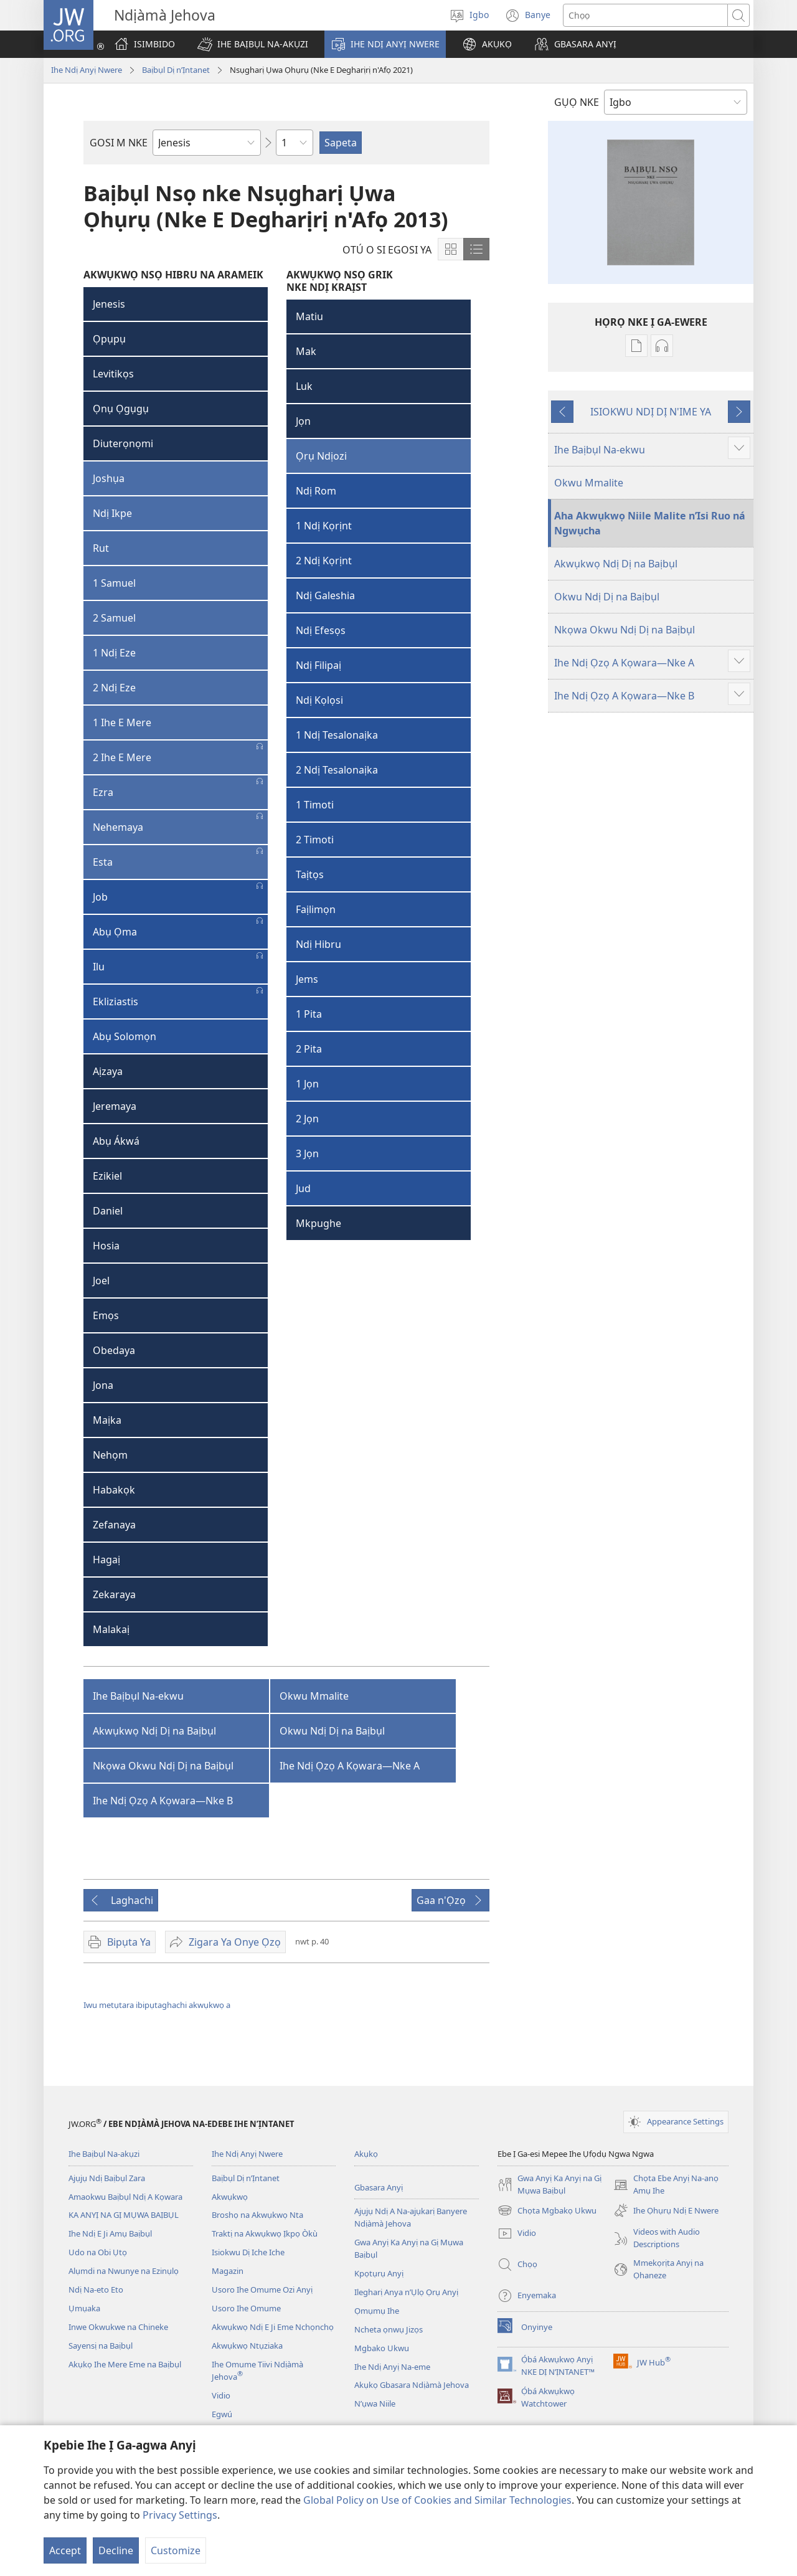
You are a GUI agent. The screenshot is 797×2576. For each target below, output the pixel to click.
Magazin (227, 2270)
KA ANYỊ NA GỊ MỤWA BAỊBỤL (123, 2214)
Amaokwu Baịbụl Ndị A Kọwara (125, 2196)
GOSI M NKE (119, 142)
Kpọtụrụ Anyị (378, 2273)
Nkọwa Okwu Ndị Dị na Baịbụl (163, 1766)
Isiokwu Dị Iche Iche (248, 2252)
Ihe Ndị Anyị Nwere (86, 69)
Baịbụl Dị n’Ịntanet (176, 69)
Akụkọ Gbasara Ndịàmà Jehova (411, 2384)
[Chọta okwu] (645, 15)
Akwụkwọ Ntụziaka (247, 2345)
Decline (115, 2550)
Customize (175, 2550)
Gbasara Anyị (378, 2187)
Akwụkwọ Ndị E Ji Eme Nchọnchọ (273, 2326)
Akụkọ (366, 2153)
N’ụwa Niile (374, 2403)
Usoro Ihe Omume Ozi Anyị (262, 2289)
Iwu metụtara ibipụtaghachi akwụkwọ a (156, 2004)
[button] (252, 44)
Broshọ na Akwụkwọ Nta (257, 2214)
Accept (65, 2550)
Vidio (221, 2395)
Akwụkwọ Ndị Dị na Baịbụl (154, 1731)
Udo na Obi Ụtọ (97, 2252)
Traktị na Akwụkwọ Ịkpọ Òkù (265, 2233)
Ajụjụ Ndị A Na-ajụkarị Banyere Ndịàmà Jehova (410, 2217)
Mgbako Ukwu (381, 2348)
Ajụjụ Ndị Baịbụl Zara (106, 2178)
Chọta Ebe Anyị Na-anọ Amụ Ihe (666, 2184)
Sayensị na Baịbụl (100, 2345)
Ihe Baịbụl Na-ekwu (138, 1696)
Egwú (222, 2414)
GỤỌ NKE (576, 102)
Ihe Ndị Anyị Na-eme (392, 2366)
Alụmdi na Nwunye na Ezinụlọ (123, 2270)
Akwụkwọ (230, 2196)
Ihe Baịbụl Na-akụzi (103, 2153)
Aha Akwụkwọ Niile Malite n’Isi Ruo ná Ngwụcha (649, 523)
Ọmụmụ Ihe (376, 2310)
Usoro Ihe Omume (246, 2308)
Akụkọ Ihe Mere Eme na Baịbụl (124, 2364)
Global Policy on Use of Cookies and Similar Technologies (437, 2500)
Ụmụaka (84, 2308)
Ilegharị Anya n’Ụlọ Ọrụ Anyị (406, 2292)
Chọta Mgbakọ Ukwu (547, 2210)
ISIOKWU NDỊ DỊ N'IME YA (650, 412)
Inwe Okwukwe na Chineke (118, 2326)
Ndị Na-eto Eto (95, 2289)
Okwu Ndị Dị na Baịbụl (332, 1731)
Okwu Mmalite (314, 1696)
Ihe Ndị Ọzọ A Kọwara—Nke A (350, 1766)
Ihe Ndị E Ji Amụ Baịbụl (110, 2233)
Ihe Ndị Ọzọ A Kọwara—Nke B (163, 1800)
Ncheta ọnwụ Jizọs (388, 2329)
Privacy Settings (180, 2515)
